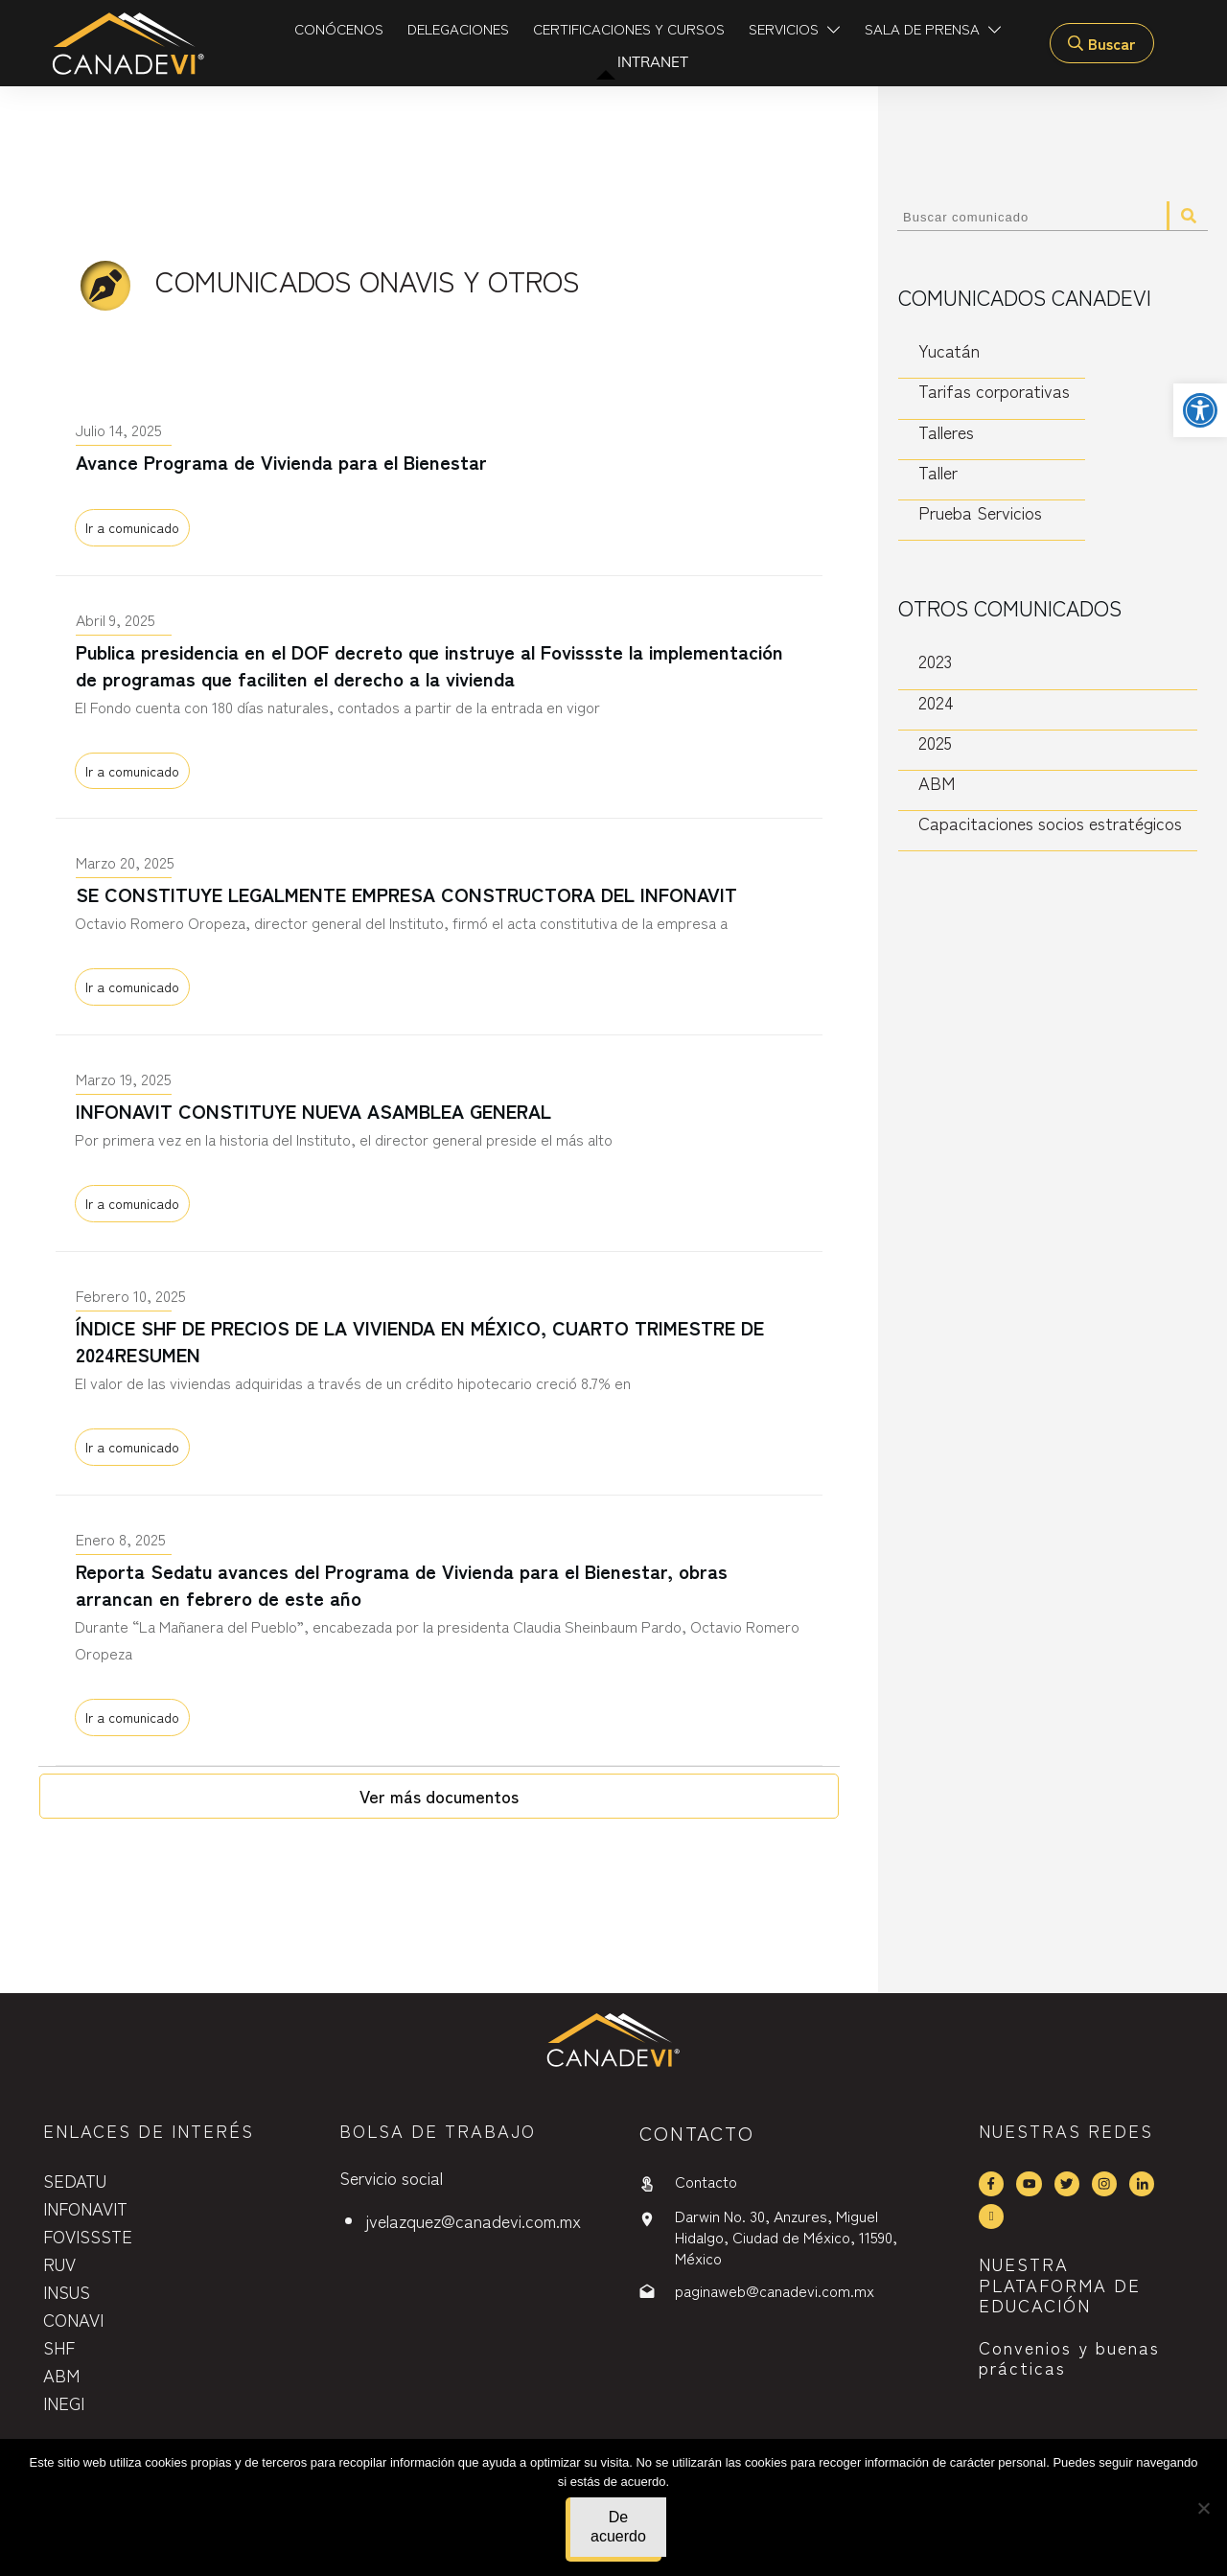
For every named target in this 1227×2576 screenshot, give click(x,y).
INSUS (66, 2291)
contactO (696, 2133)
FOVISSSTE (87, 2235)
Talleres (946, 432)
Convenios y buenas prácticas (1069, 2357)
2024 (936, 702)
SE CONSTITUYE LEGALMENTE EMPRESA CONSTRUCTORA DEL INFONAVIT (439, 930)
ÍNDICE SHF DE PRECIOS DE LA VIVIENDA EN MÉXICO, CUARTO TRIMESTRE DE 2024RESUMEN (439, 1377)
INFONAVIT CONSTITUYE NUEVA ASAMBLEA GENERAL (439, 1147)
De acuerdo (618, 2526)
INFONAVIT (85, 2207)
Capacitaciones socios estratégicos (1050, 823)
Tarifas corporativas (994, 391)
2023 (935, 661)
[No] (1203, 2508)
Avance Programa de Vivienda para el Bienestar (439, 483)
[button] (1200, 410)
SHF (59, 2346)
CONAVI (73, 2319)
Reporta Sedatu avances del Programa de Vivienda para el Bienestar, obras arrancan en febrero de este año (439, 1633)
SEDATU (74, 2180)
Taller (938, 472)
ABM (936, 783)
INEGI (63, 2402)
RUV (59, 2263)
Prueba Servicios (980, 512)
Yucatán (949, 350)
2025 (935, 742)
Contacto (706, 2181)
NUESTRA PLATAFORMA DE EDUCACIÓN (1060, 2284)
